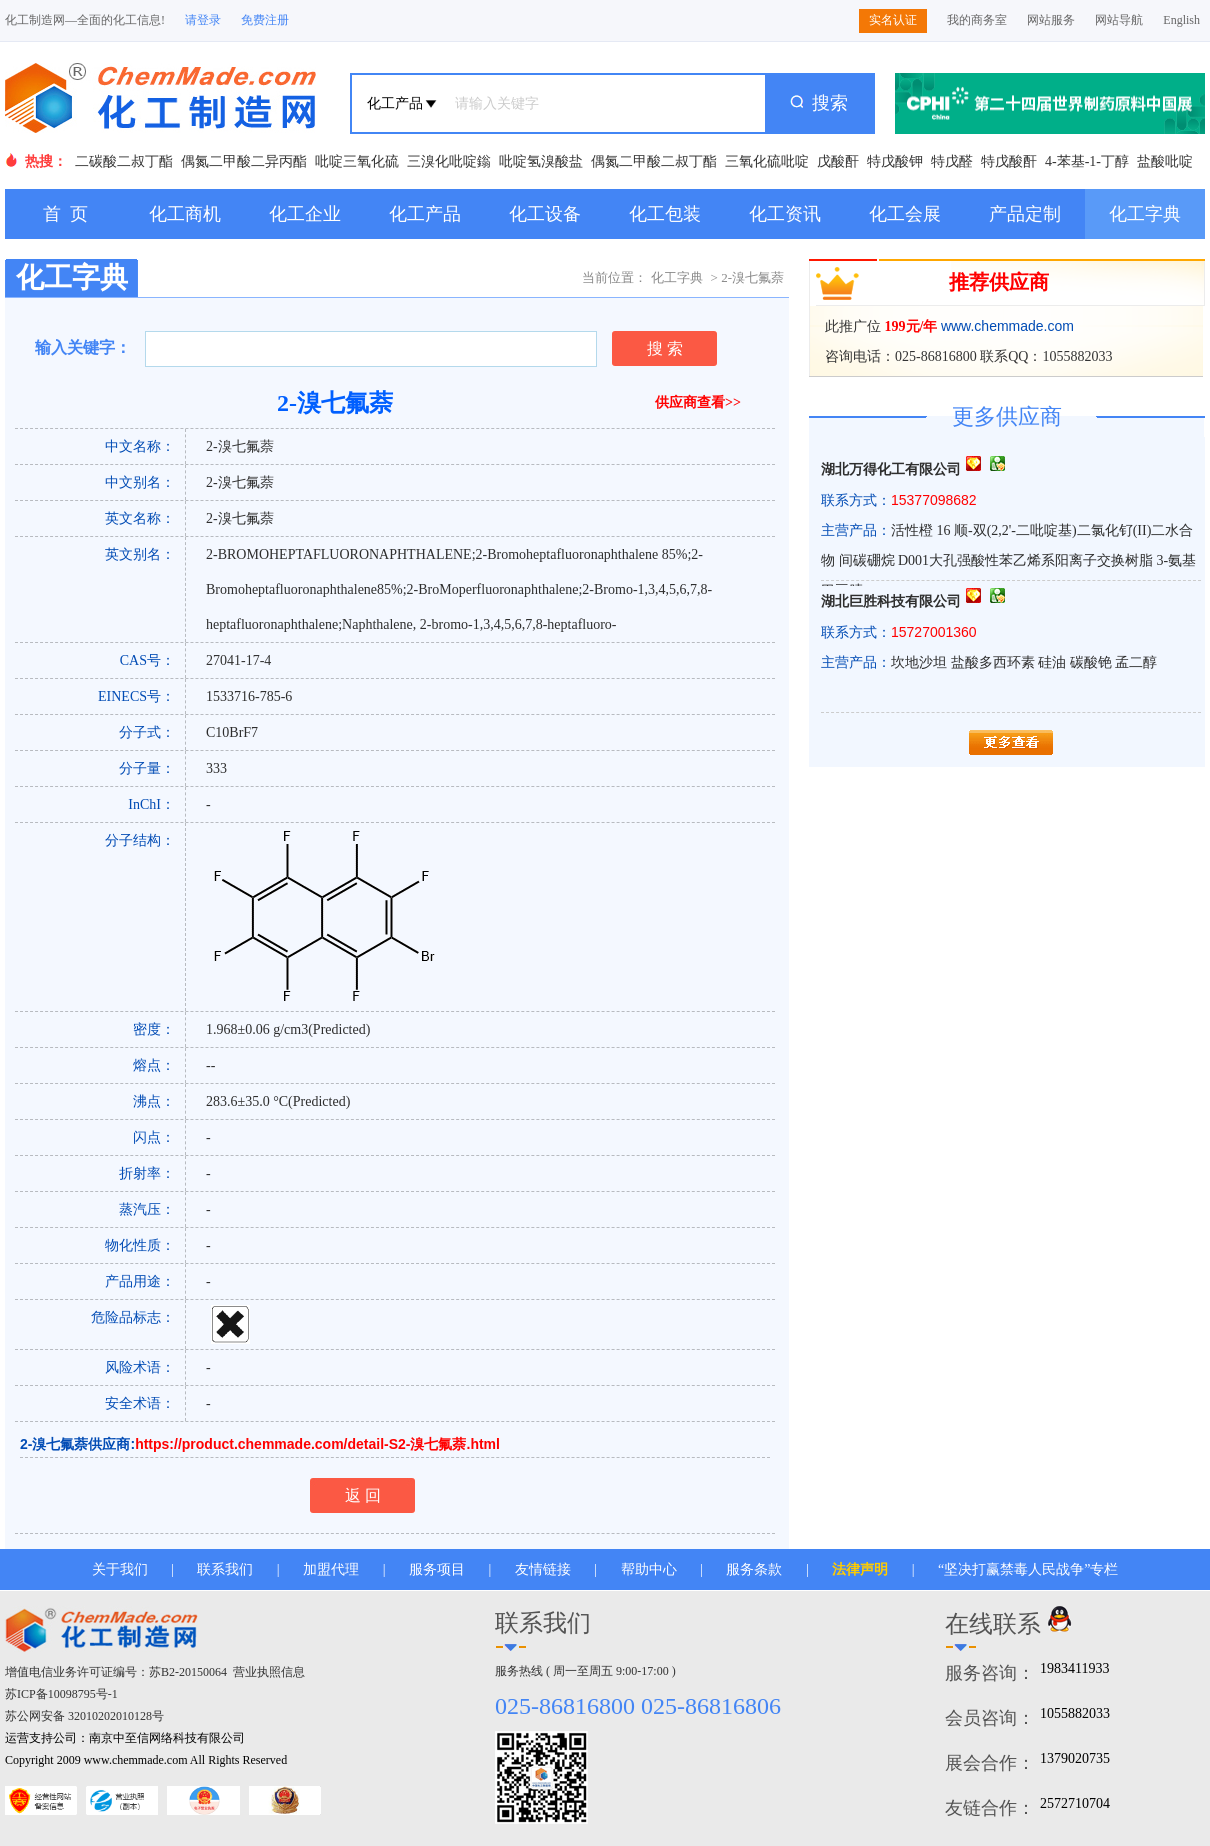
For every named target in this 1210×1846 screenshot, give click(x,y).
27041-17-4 (238, 660)
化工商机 (185, 214)
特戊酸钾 (895, 161)
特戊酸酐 (1009, 161)
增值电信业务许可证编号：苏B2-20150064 (116, 1672)
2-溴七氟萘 (240, 446)
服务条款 (754, 1569)
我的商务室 (977, 20)
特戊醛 (952, 161)
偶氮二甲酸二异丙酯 (244, 161)
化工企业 (305, 214)
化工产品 (425, 214)
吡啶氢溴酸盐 (541, 161)
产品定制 (1025, 214)
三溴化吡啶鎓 (449, 161)
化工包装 (665, 214)
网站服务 (1051, 20)
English (1181, 20)
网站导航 (1119, 20)
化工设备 (545, 214)
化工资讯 (785, 214)
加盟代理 (331, 1569)
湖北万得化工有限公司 (891, 469)
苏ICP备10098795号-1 (61, 1694)
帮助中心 (649, 1569)
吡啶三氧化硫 (357, 161)
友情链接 (543, 1569)
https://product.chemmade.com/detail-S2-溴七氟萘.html (317, 1444)
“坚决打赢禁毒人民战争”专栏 (1028, 1569)
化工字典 (1145, 214)
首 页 (65, 214)
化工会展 (905, 214)
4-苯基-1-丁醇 (1087, 161)
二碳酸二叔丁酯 (124, 161)
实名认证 (893, 20)
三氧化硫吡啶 (767, 161)
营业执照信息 (269, 1672)
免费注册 (265, 20)
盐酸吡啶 (1165, 161)
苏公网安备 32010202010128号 (84, 1716)
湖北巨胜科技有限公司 (891, 601)
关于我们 (120, 1569)
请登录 (203, 20)
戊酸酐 (838, 161)
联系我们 (225, 1569)
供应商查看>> (698, 402)
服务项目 (437, 1569)
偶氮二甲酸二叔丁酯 (654, 161)
